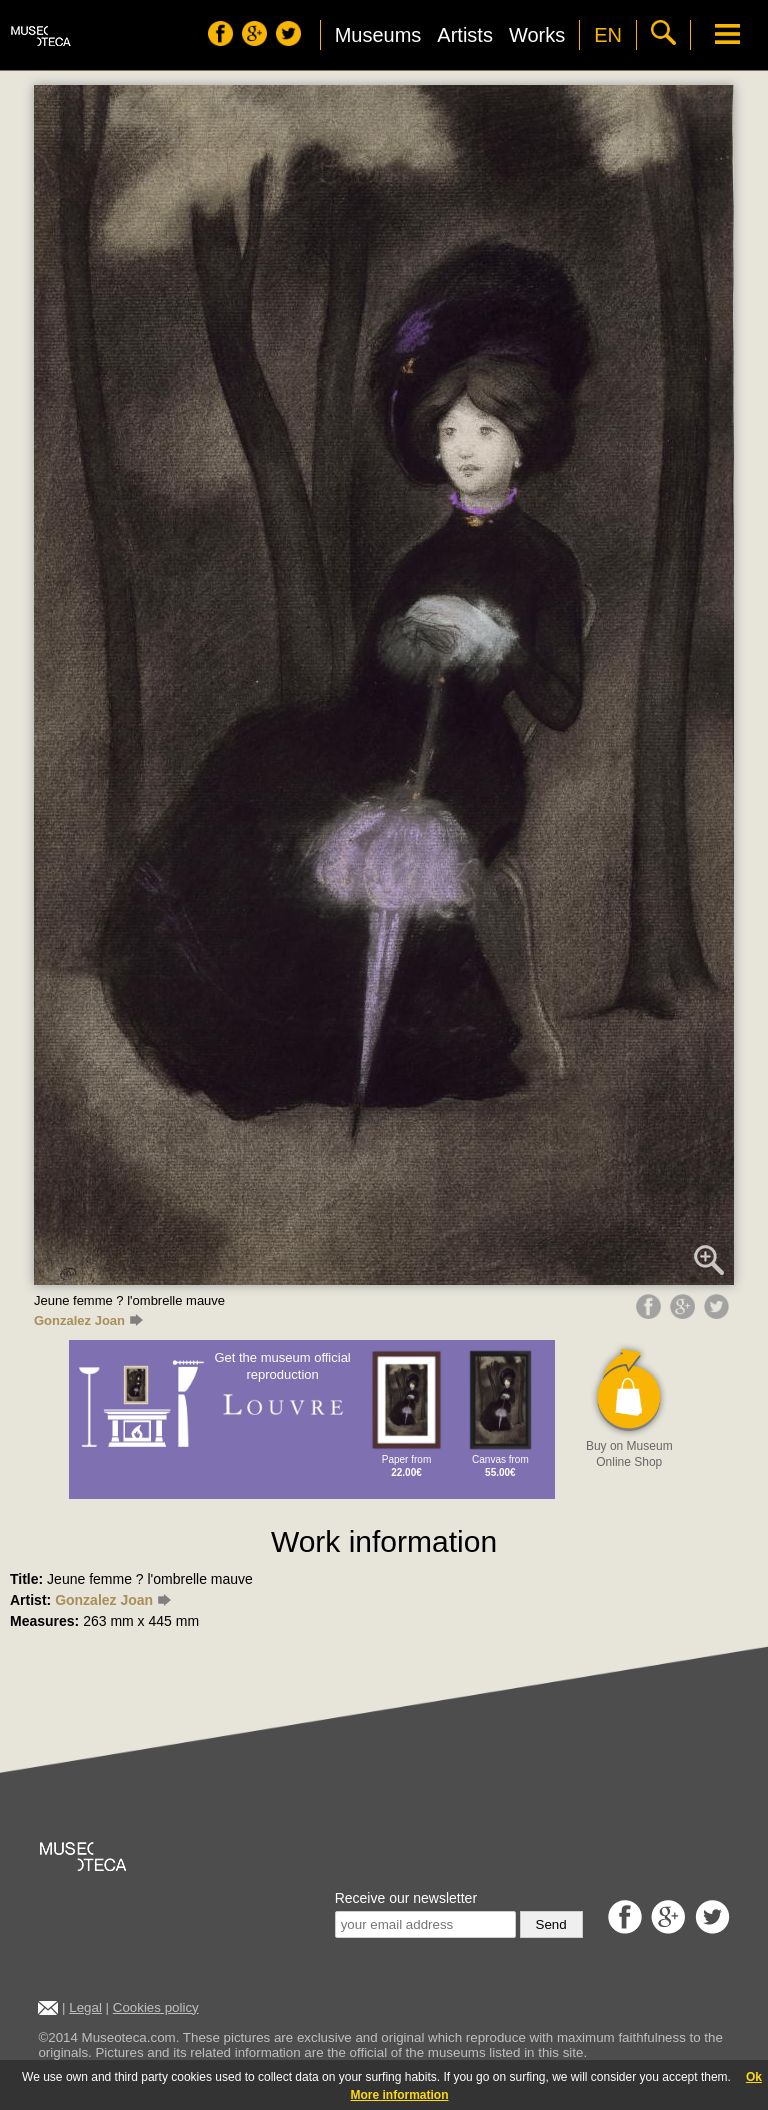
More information (400, 2095)
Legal (85, 2007)
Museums (378, 35)
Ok (754, 2077)
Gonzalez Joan (88, 1320)
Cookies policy (156, 2007)
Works (537, 35)
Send (551, 1924)
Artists (465, 35)
